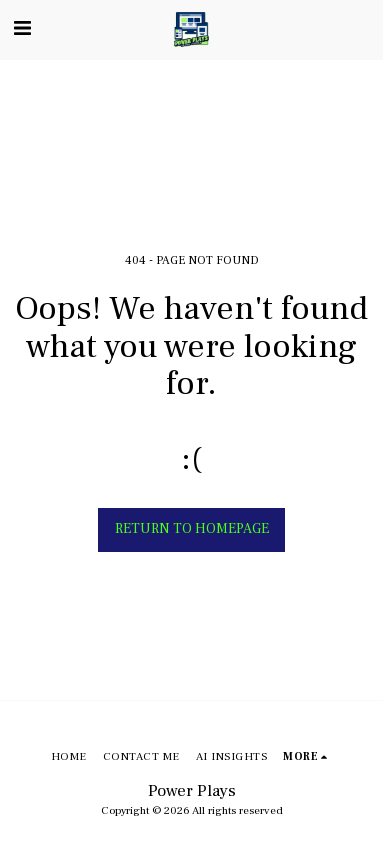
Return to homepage (192, 529)
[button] (22, 29)
